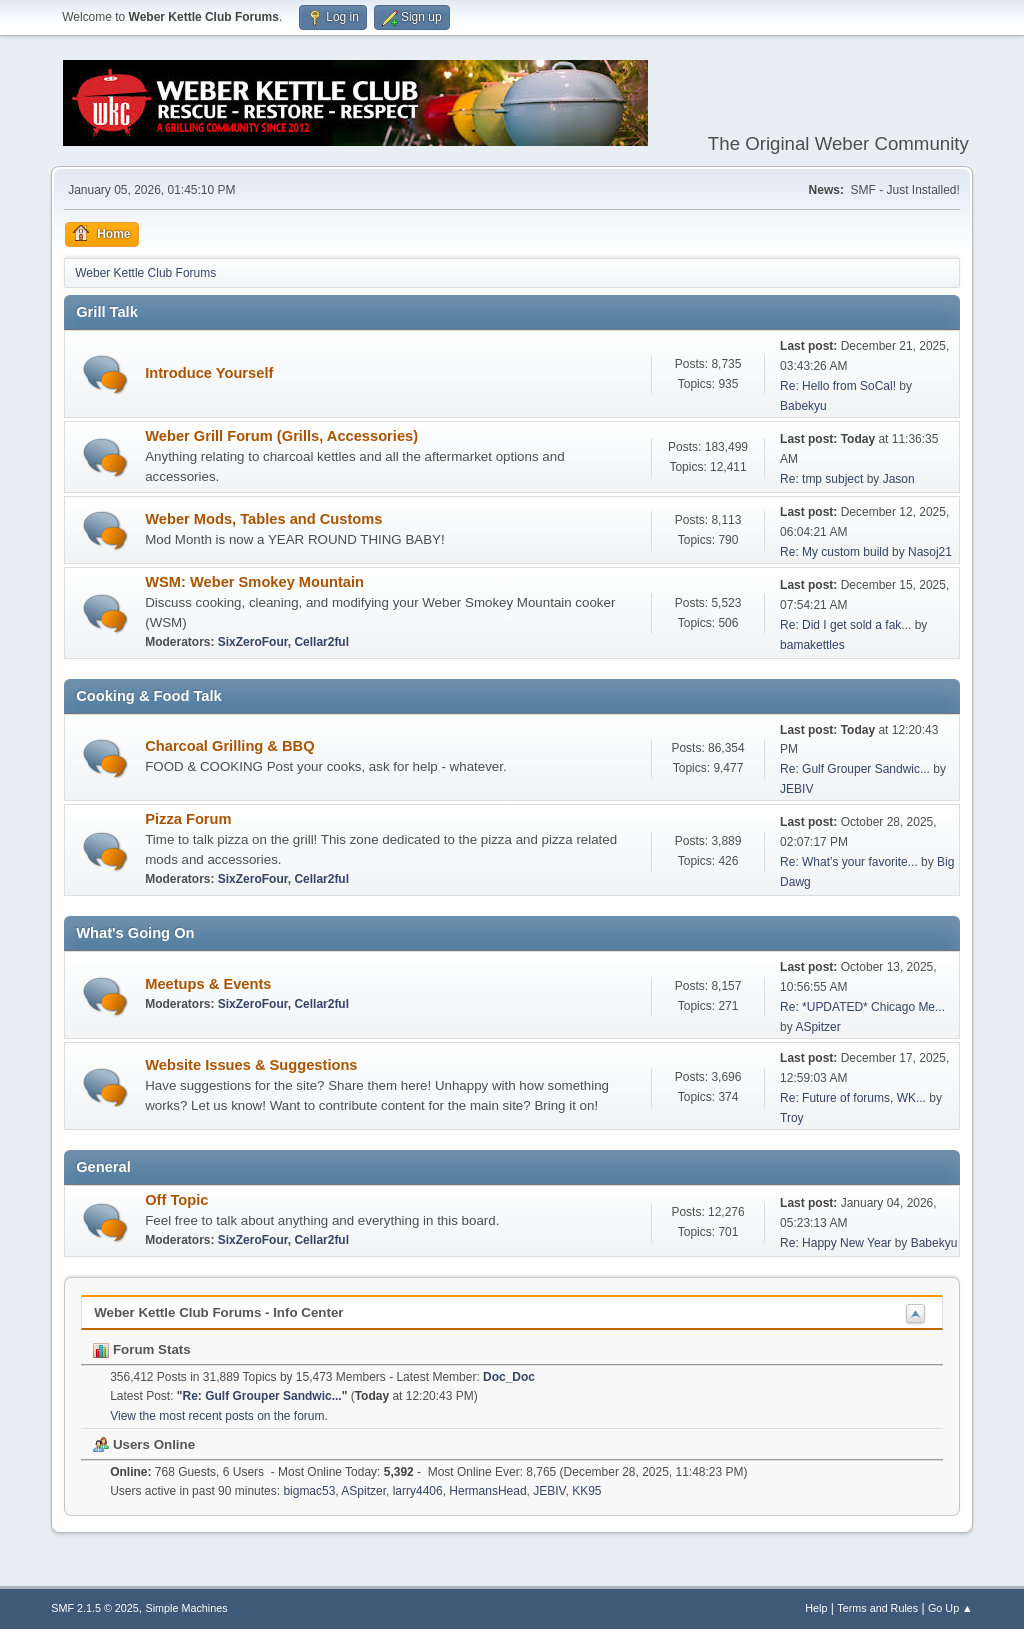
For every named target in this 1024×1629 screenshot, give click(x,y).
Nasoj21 (930, 552)
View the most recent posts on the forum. (219, 1416)
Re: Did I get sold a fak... (845, 625)
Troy (792, 1118)
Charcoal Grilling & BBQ (229, 746)
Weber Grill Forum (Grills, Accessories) (281, 436)
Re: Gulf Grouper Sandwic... (855, 769)
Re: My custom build (836, 552)
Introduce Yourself (209, 373)
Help (816, 1608)
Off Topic (176, 1200)
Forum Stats (141, 1349)
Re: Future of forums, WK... (853, 1098)
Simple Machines (187, 1608)
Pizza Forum (188, 819)
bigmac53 (309, 1491)
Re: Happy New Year (835, 1243)
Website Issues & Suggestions (251, 1065)
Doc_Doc (509, 1377)
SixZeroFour (253, 642)
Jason (899, 479)
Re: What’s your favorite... (849, 862)
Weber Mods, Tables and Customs (263, 519)
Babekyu (803, 406)
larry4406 (418, 1491)
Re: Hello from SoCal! (838, 386)
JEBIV (796, 789)
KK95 (586, 1491)
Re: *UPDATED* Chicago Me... (862, 1007)
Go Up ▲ (950, 1608)
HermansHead (487, 1491)
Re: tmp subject (821, 479)
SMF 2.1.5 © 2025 (95, 1608)
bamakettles (812, 645)
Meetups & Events (208, 984)
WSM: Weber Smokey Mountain (254, 582)
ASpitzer (817, 1027)
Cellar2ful (321, 642)
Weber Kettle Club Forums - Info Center (218, 1312)
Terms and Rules (877, 1608)
